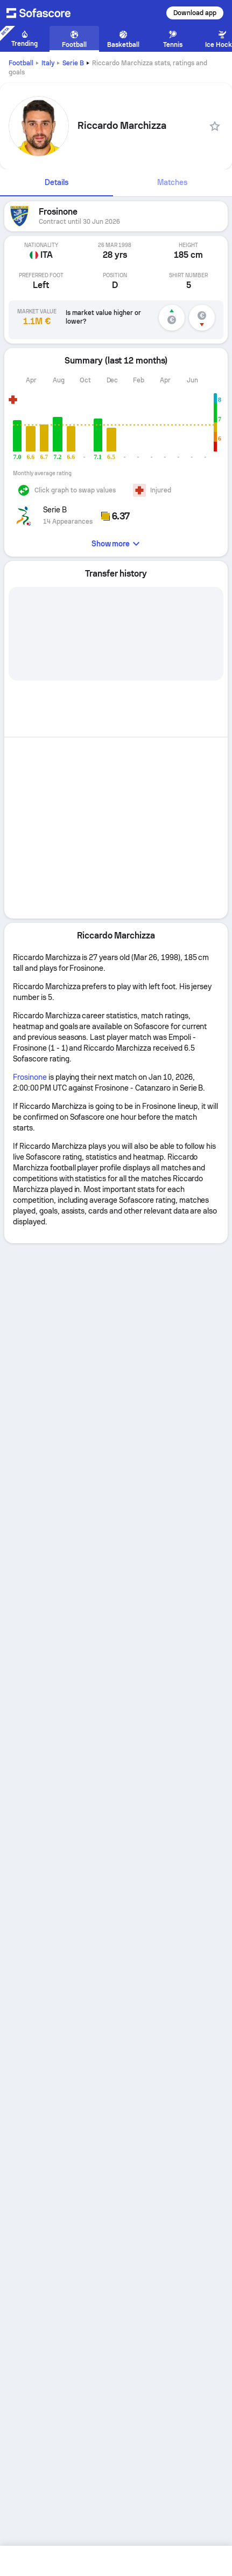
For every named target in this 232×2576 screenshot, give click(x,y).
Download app (194, 13)
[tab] (56, 182)
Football (21, 63)
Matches (172, 182)
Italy (47, 63)
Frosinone (30, 1077)
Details (56, 182)
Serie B (73, 63)
